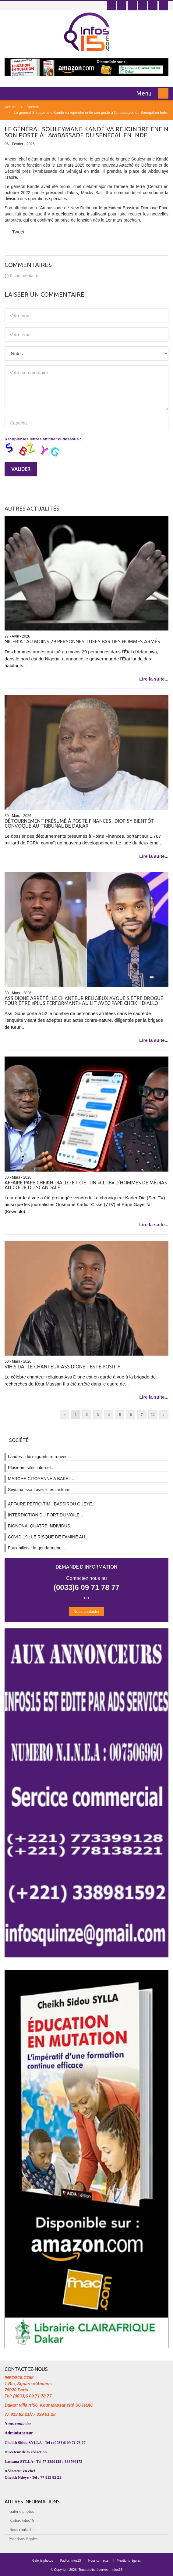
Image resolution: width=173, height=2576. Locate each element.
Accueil (10, 107)
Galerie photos (21, 2511)
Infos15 (116, 2569)
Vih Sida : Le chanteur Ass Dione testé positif (62, 1366)
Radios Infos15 (21, 2520)
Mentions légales (23, 2538)
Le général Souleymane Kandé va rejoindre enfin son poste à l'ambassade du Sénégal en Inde (90, 112)
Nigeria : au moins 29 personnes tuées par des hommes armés (82, 641)
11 (153, 1415)
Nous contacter (86, 1611)
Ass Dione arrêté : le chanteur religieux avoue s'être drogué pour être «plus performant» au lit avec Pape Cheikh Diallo (84, 1000)
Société (32, 107)
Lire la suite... (153, 678)
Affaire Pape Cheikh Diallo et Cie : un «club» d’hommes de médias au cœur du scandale (86, 1185)
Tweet (18, 231)
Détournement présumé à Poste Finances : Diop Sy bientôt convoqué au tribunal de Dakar (79, 823)
